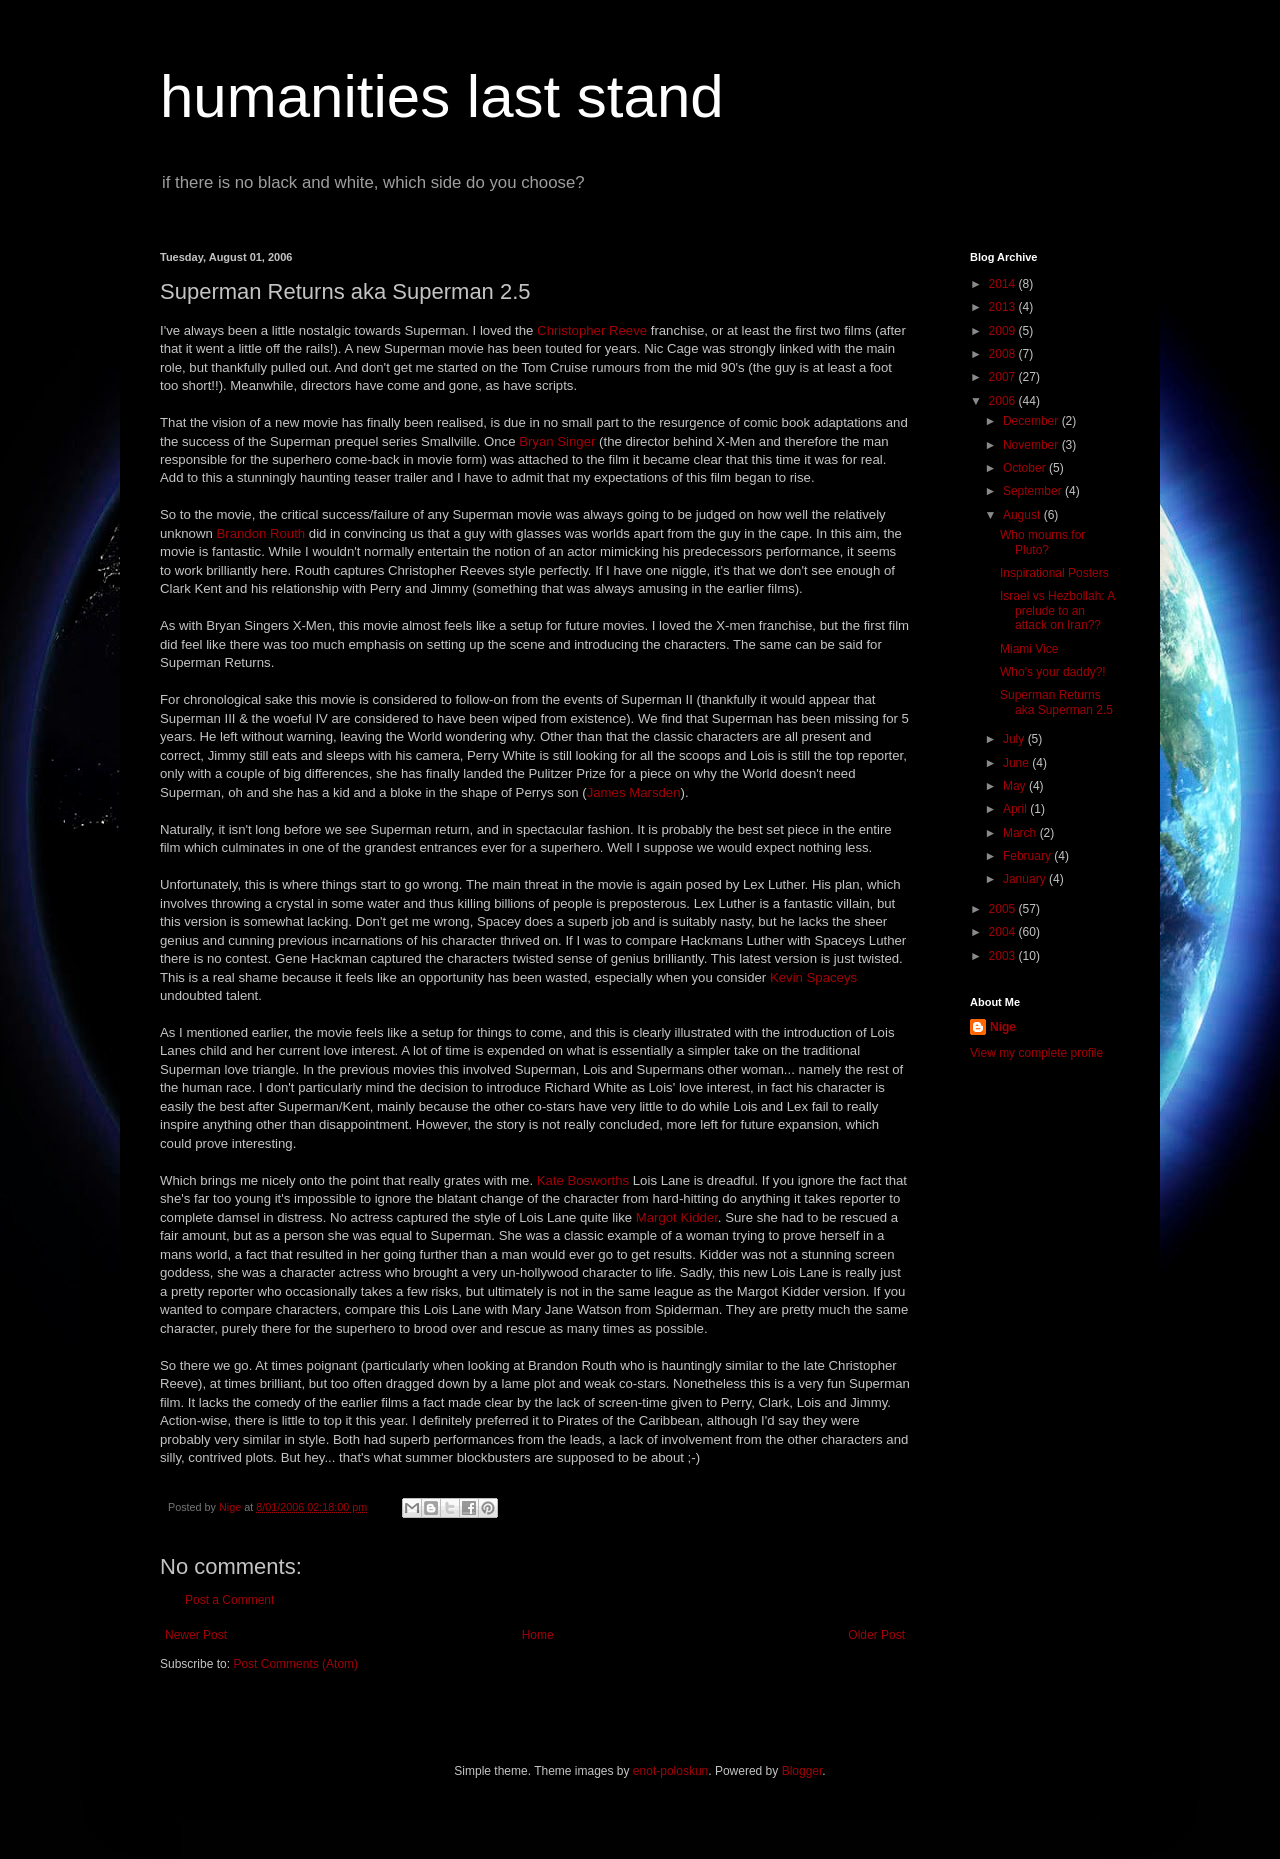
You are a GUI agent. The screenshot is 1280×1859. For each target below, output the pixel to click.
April (1016, 809)
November (1032, 445)
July (1015, 739)
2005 (1004, 909)
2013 (1004, 307)
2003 (1004, 956)
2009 (1004, 331)
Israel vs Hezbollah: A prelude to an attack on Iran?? (1057, 610)
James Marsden (634, 792)
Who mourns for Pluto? (1042, 542)
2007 (1004, 377)
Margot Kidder (677, 1217)
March (1021, 833)
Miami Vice (1029, 649)
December (1032, 421)
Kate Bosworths (583, 1180)
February (1028, 856)
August (1023, 515)
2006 (1004, 401)
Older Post (876, 1635)
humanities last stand (442, 96)
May (1016, 786)
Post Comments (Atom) (295, 1664)
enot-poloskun (670, 1771)
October (1026, 468)
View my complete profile (1036, 1053)
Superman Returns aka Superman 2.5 (1056, 702)
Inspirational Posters (1054, 573)
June (1017, 763)
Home (538, 1635)
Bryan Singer (557, 441)
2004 (1004, 932)
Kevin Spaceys (813, 977)
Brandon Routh (260, 533)
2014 (1004, 284)
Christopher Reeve (592, 330)
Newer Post (196, 1635)
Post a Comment (229, 1600)
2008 (1004, 354)
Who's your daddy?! (1053, 672)
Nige (1003, 1027)
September (1034, 491)
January (1026, 879)
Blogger (802, 1771)
